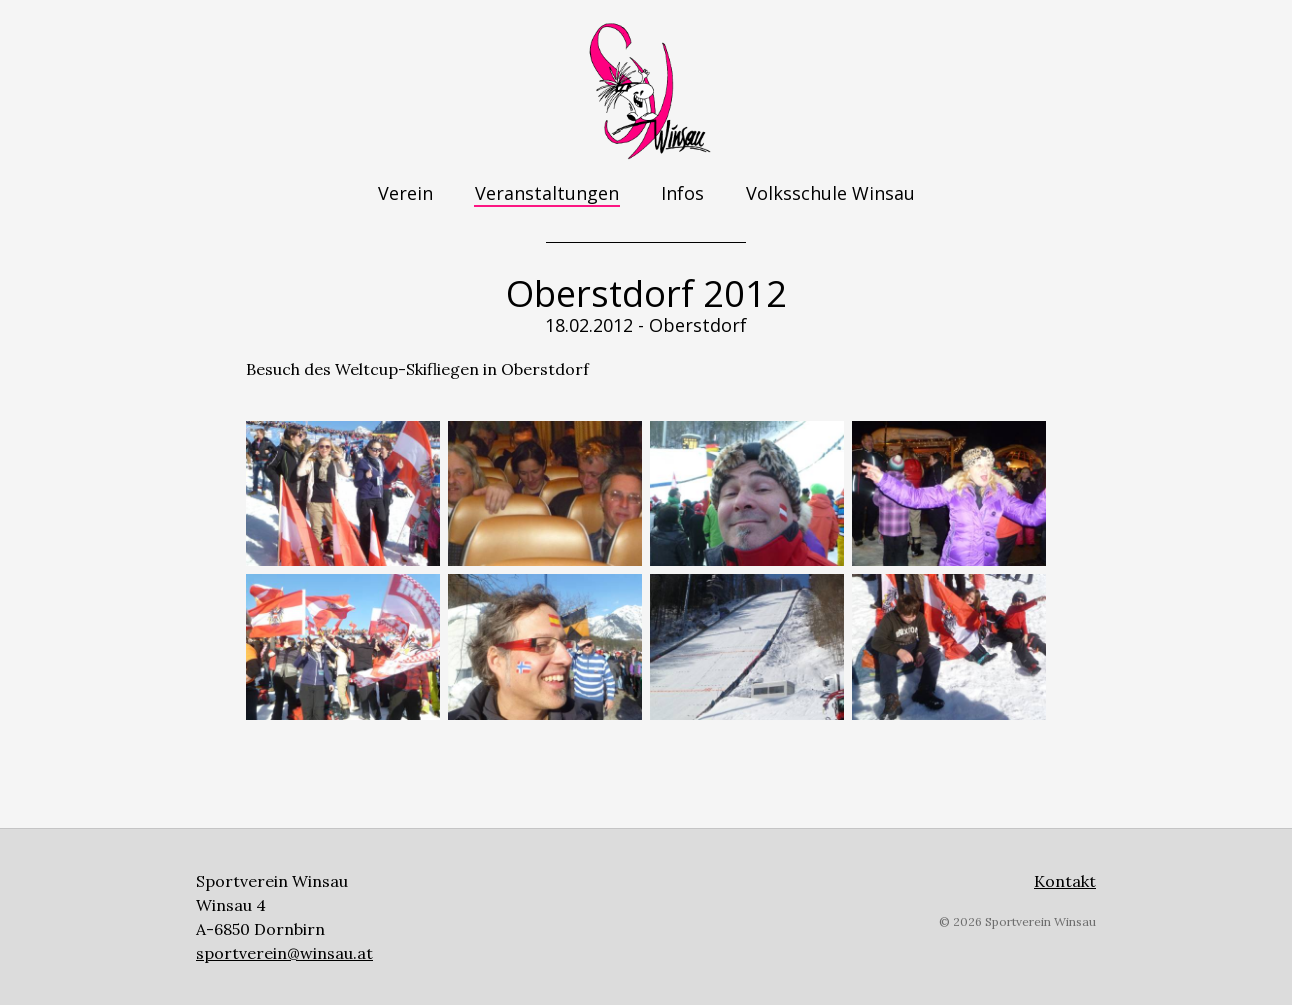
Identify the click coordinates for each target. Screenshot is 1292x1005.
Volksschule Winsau (830, 193)
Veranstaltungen (547, 193)
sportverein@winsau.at (284, 953)
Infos (682, 193)
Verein (405, 193)
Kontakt (1065, 881)
